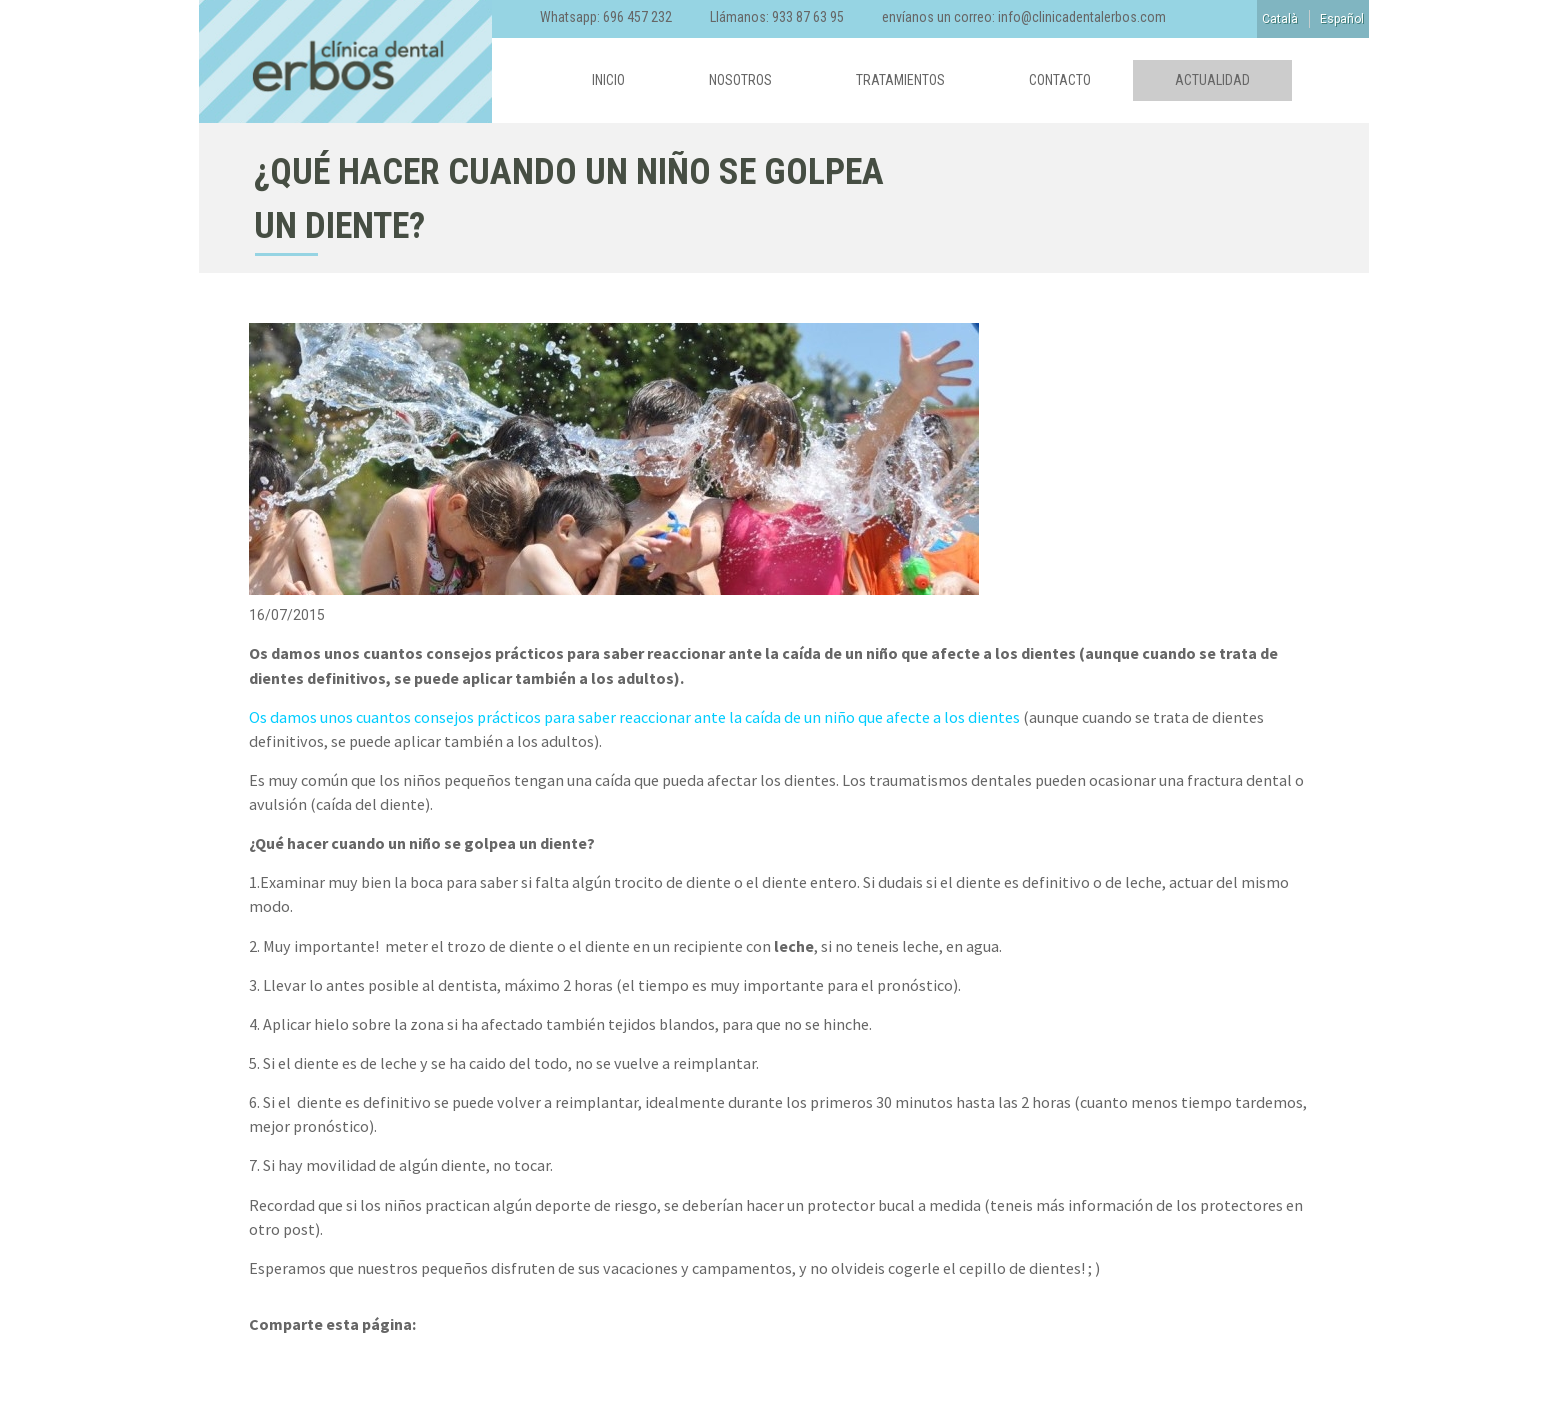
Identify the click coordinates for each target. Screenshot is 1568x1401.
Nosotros (740, 80)
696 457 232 (637, 17)
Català (1280, 19)
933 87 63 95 (808, 17)
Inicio (608, 80)
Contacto (1060, 80)
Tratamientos (900, 80)
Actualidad (1212, 80)
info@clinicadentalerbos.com (1082, 17)
